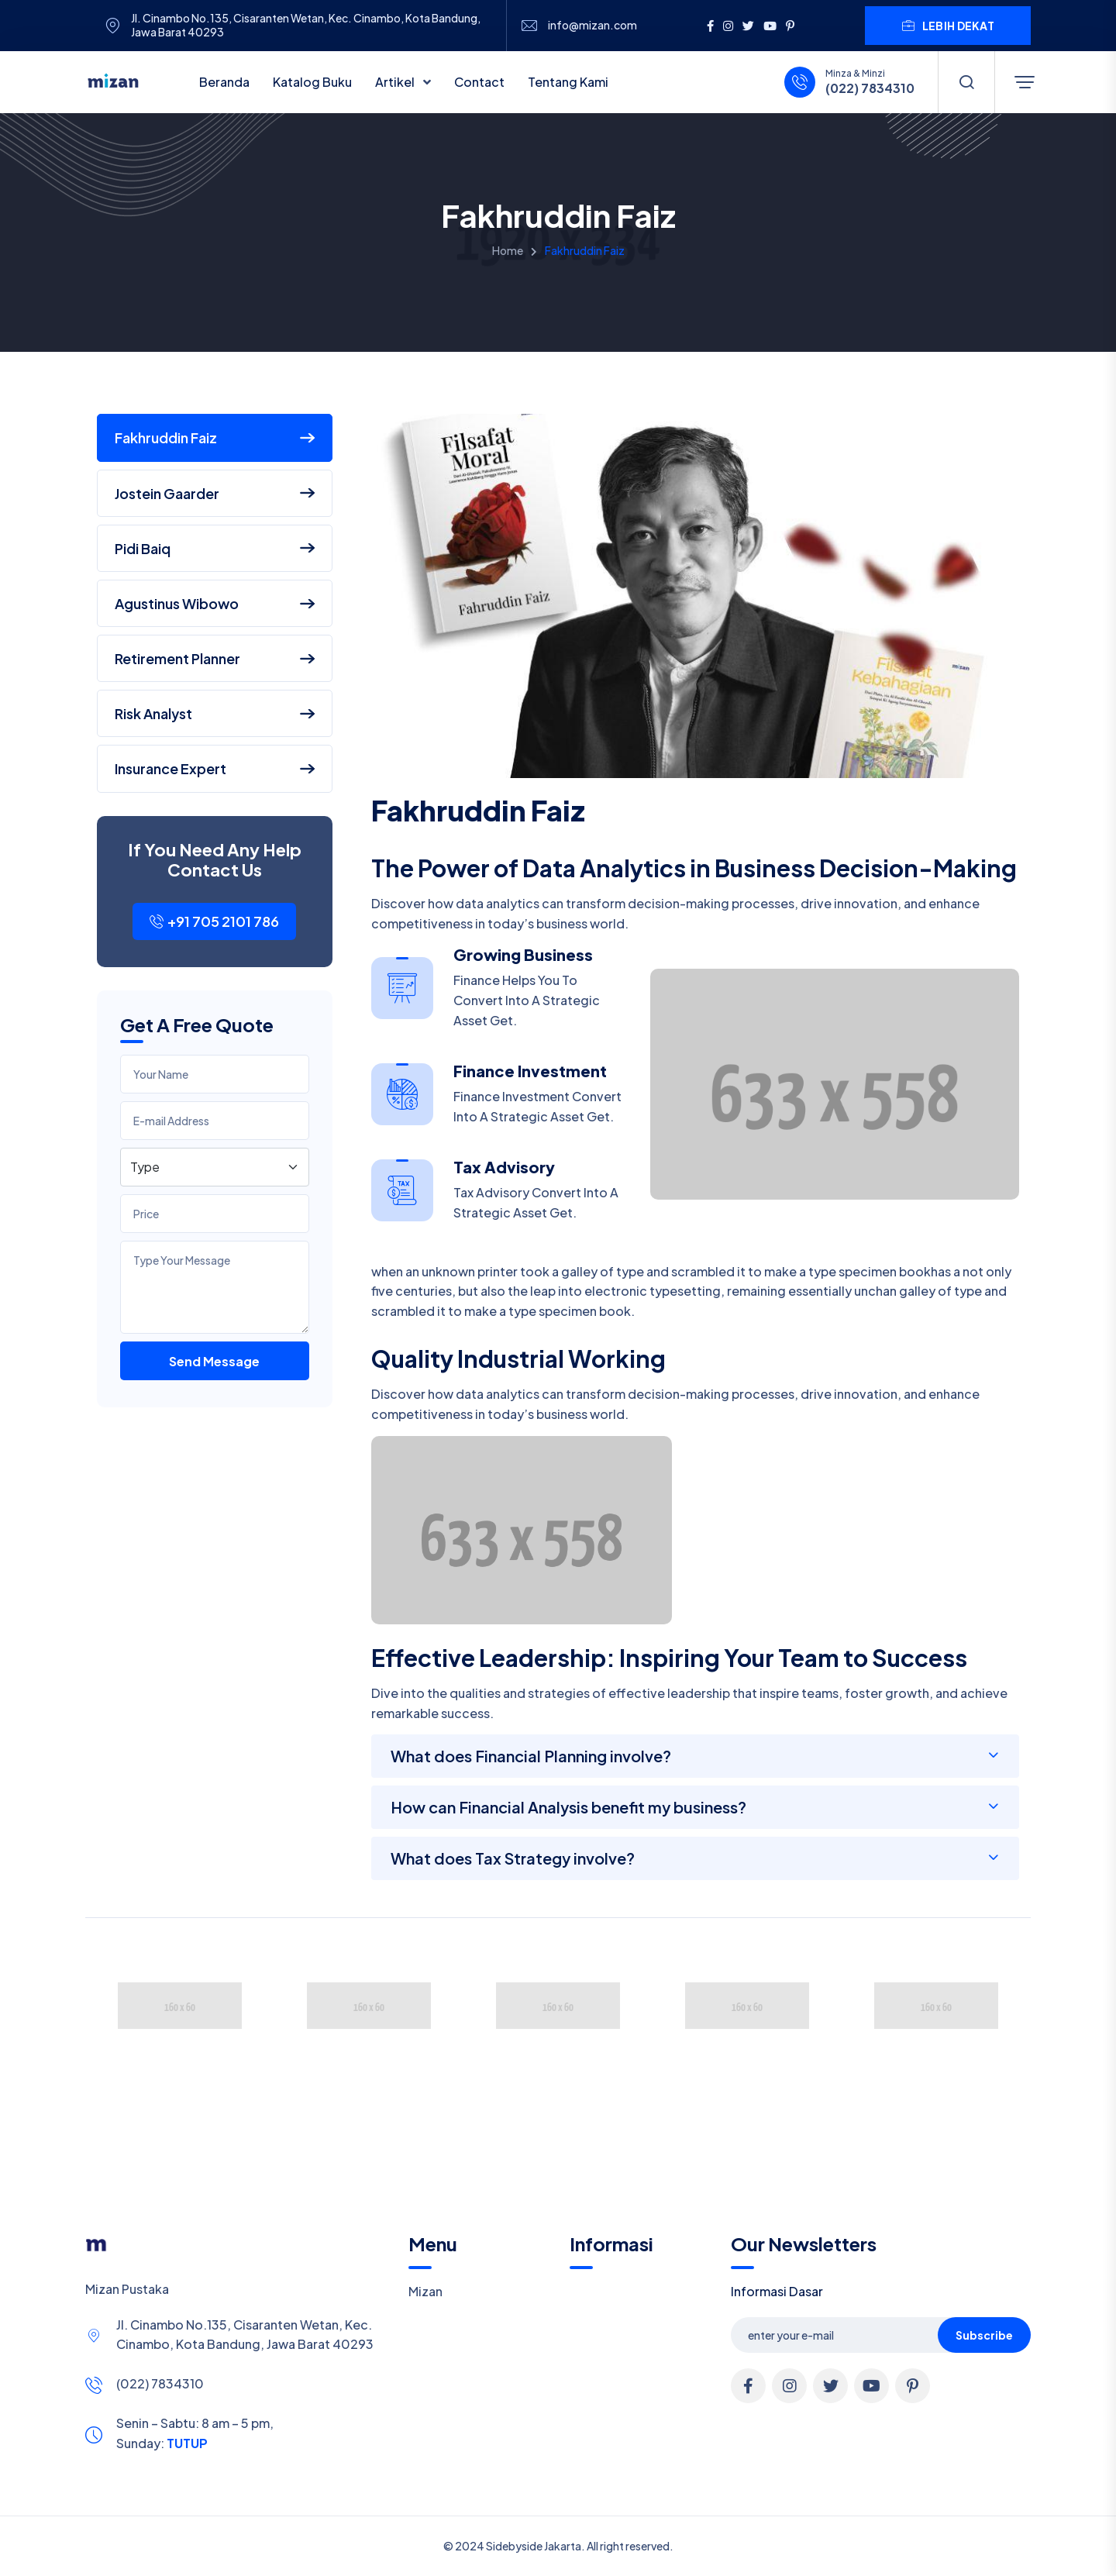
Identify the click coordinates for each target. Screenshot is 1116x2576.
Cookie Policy (544, 2555)
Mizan (425, 2291)
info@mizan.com (592, 25)
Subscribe (984, 2335)
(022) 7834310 (869, 88)
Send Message (214, 1361)
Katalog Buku (312, 82)
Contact (479, 82)
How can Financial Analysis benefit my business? (568, 1807)
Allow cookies (954, 2555)
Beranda (224, 82)
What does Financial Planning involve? (531, 1755)
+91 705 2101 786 (214, 921)
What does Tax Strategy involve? (513, 1858)
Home (507, 250)
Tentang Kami (568, 82)
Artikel (396, 82)
